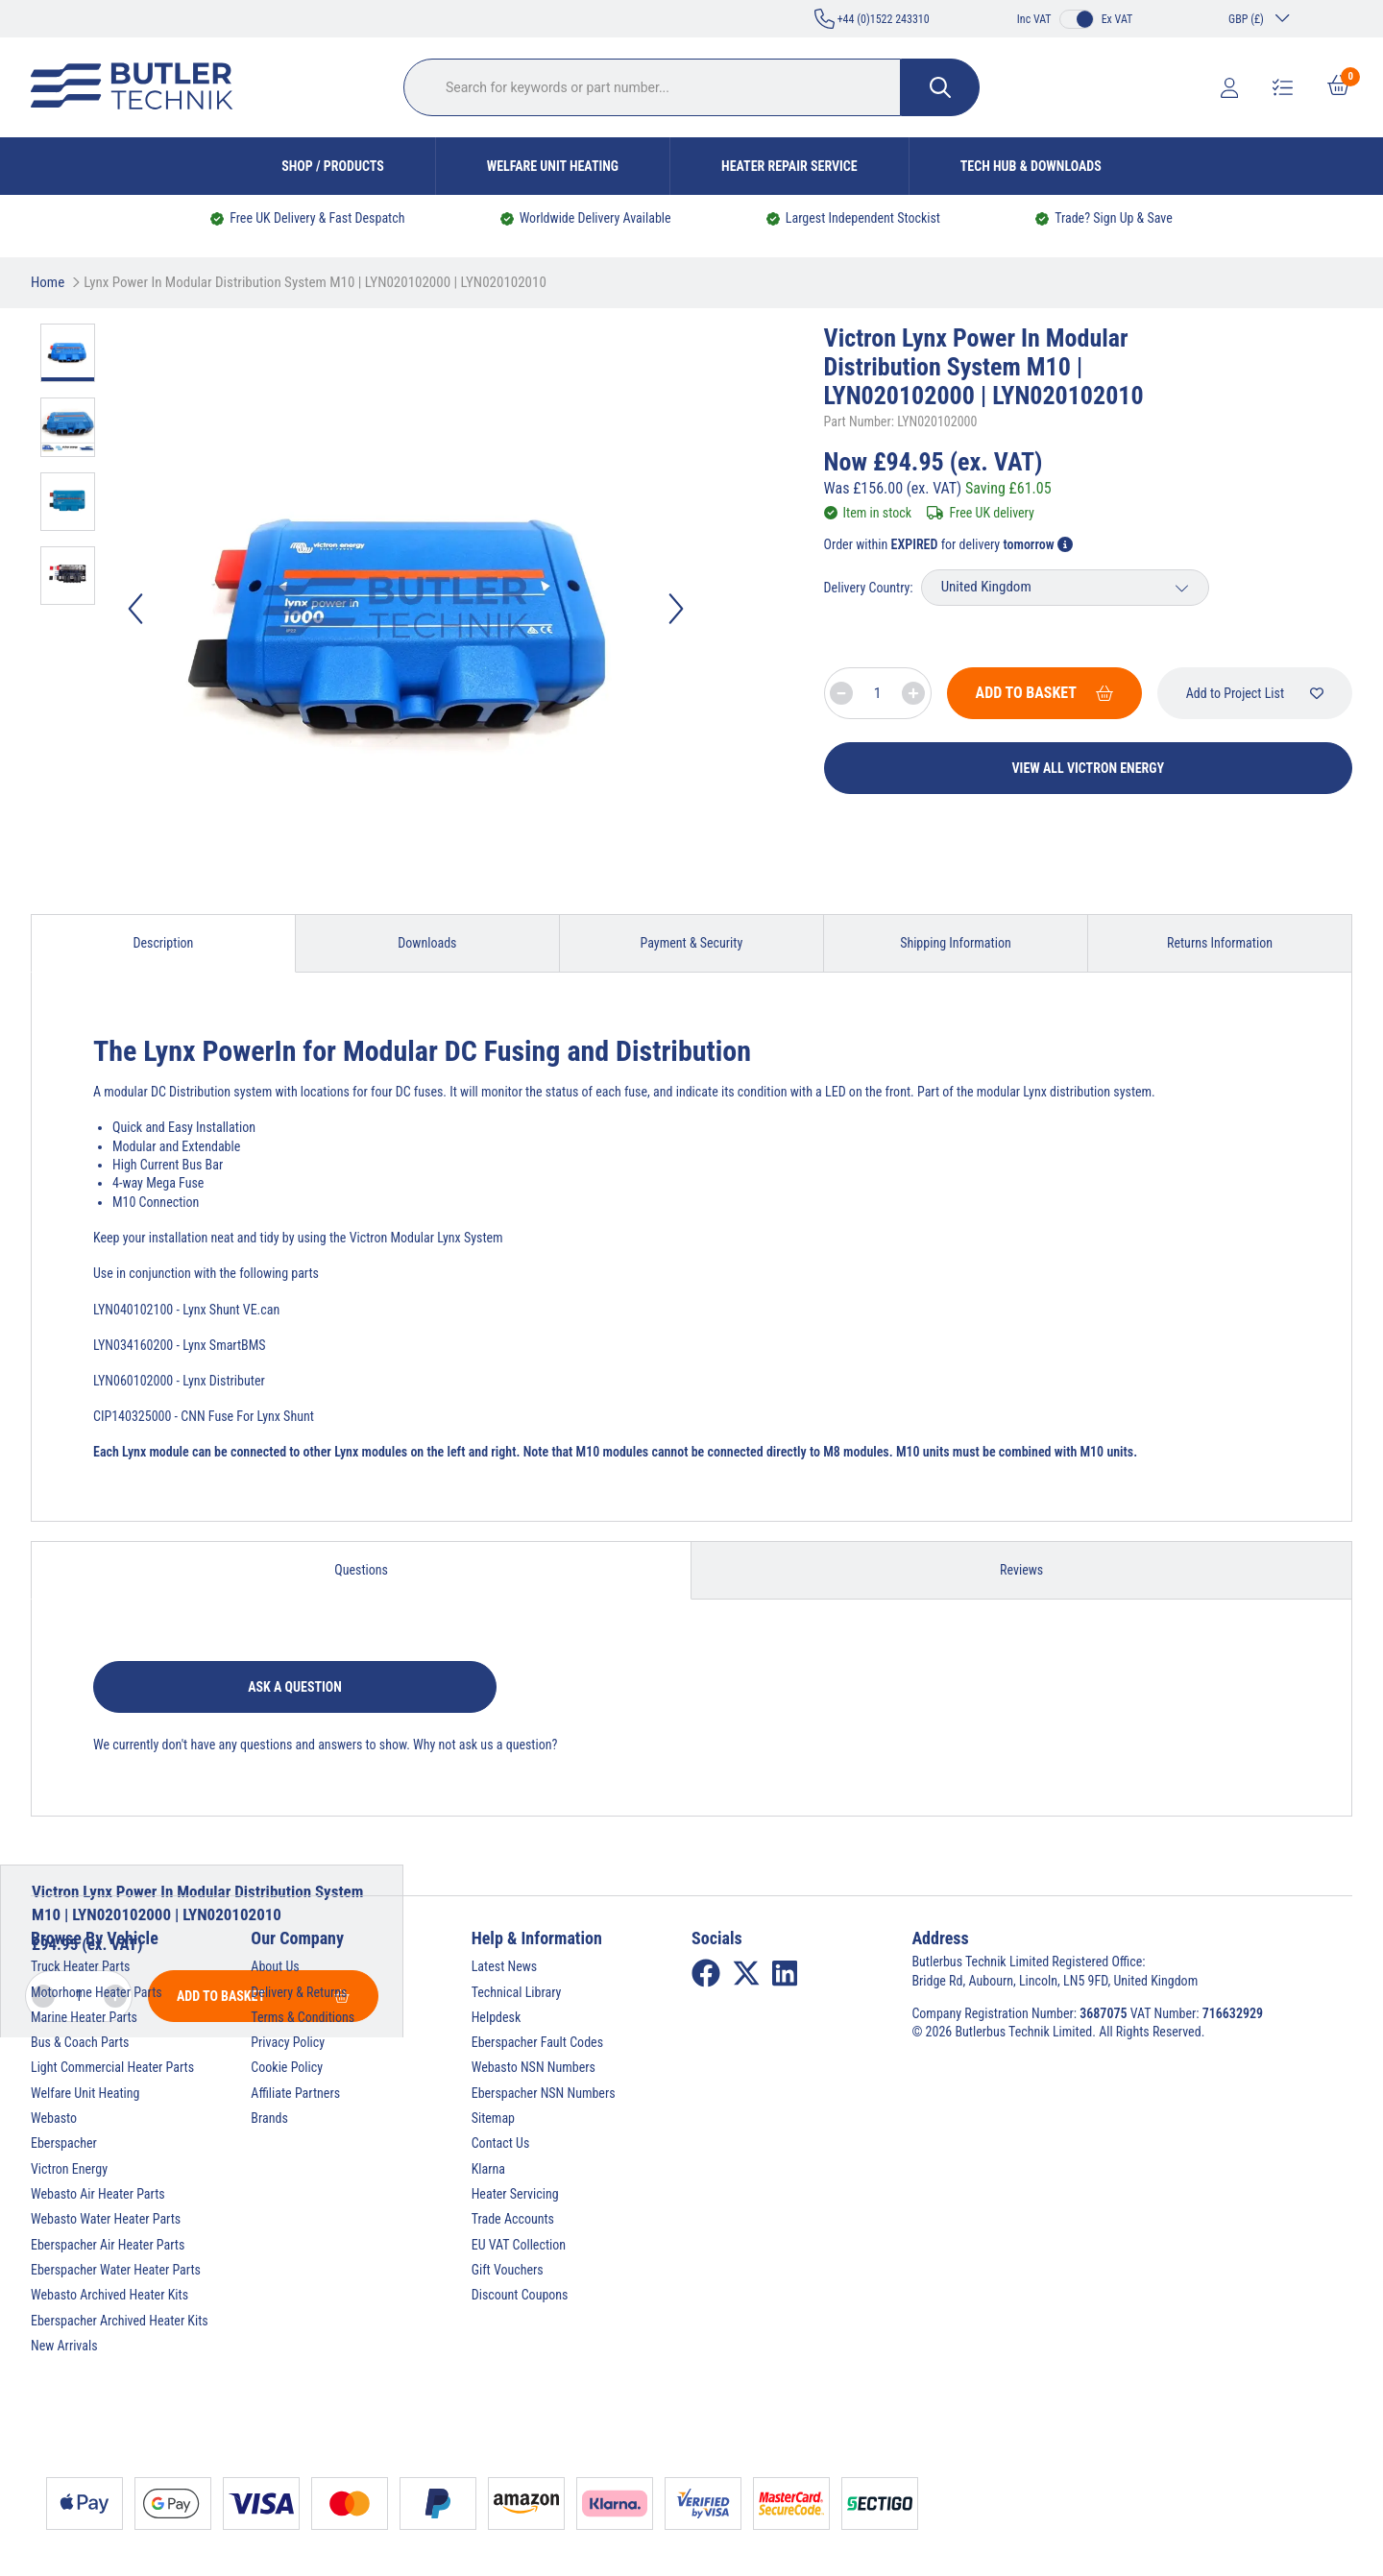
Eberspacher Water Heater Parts (116, 2269)
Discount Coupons (520, 2294)
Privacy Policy (288, 2042)
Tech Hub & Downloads (1031, 166)
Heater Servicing (515, 2194)
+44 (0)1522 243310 (872, 19)
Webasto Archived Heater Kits (109, 2294)
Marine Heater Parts (84, 2017)
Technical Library (517, 1992)
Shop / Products (332, 166)
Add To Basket (1044, 693)
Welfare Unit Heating (553, 166)
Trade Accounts (513, 2219)
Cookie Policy (287, 2067)
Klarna (488, 2169)
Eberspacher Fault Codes (537, 2042)
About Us (275, 1966)
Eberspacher (64, 2143)
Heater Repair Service (789, 166)
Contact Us (501, 2143)
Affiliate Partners (295, 2093)
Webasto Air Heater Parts (98, 2194)
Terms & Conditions (302, 2017)
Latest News (505, 1966)
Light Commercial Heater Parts (112, 2067)
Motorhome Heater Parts (96, 1992)
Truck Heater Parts (80, 1966)
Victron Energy (69, 2169)
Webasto (54, 2118)
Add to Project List (1254, 693)
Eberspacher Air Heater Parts (107, 2244)
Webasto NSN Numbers (533, 2067)
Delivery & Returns (299, 1992)
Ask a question (295, 1687)
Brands (269, 2118)
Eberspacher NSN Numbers (544, 2093)
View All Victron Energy (1088, 768)
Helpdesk (497, 2017)
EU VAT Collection (519, 2244)
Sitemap (493, 2118)
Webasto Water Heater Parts (106, 2219)
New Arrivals (64, 2345)
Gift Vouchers (508, 2269)
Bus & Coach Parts (80, 2042)
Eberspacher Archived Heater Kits (119, 2320)
